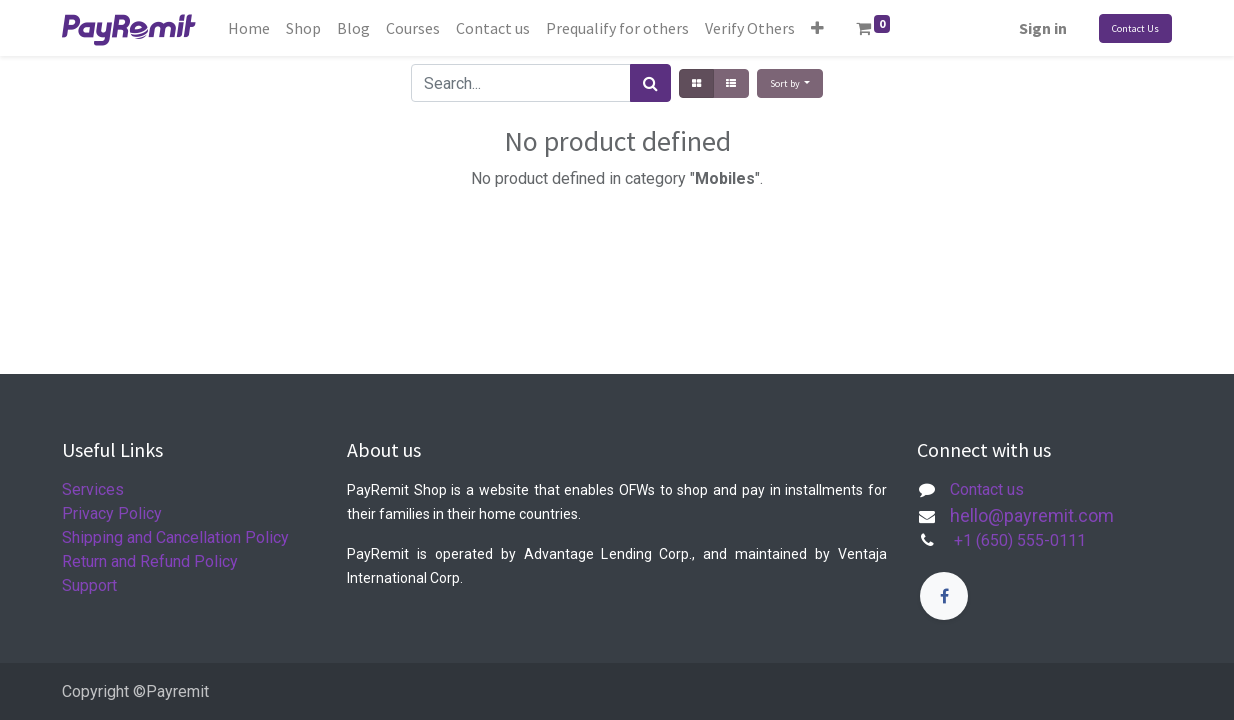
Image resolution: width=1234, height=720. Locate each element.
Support (89, 585)
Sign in (1043, 28)
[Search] (650, 83)
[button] (817, 28)
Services (93, 489)
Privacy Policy (112, 513)
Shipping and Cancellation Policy (175, 537)
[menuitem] (249, 28)
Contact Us (1135, 28)
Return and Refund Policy (150, 561)
